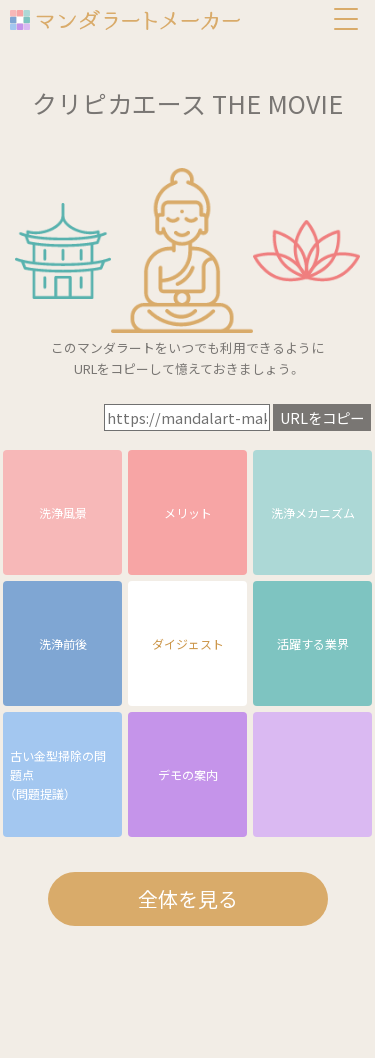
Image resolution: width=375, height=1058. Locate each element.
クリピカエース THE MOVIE (187, 103)
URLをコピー (322, 417)
